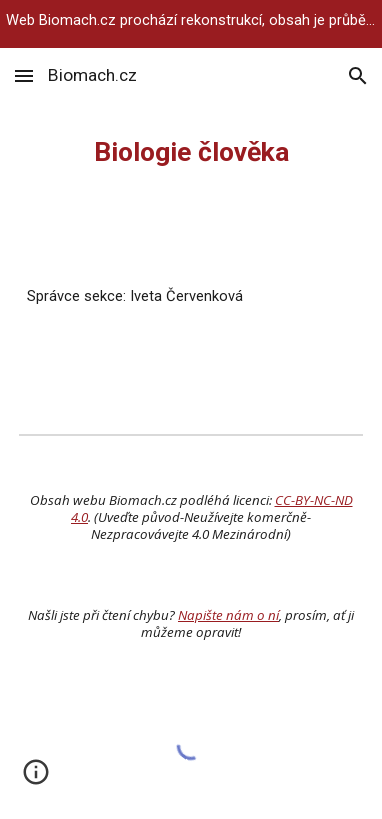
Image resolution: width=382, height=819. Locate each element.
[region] (191, 24)
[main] (191, 152)
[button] (24, 75)
